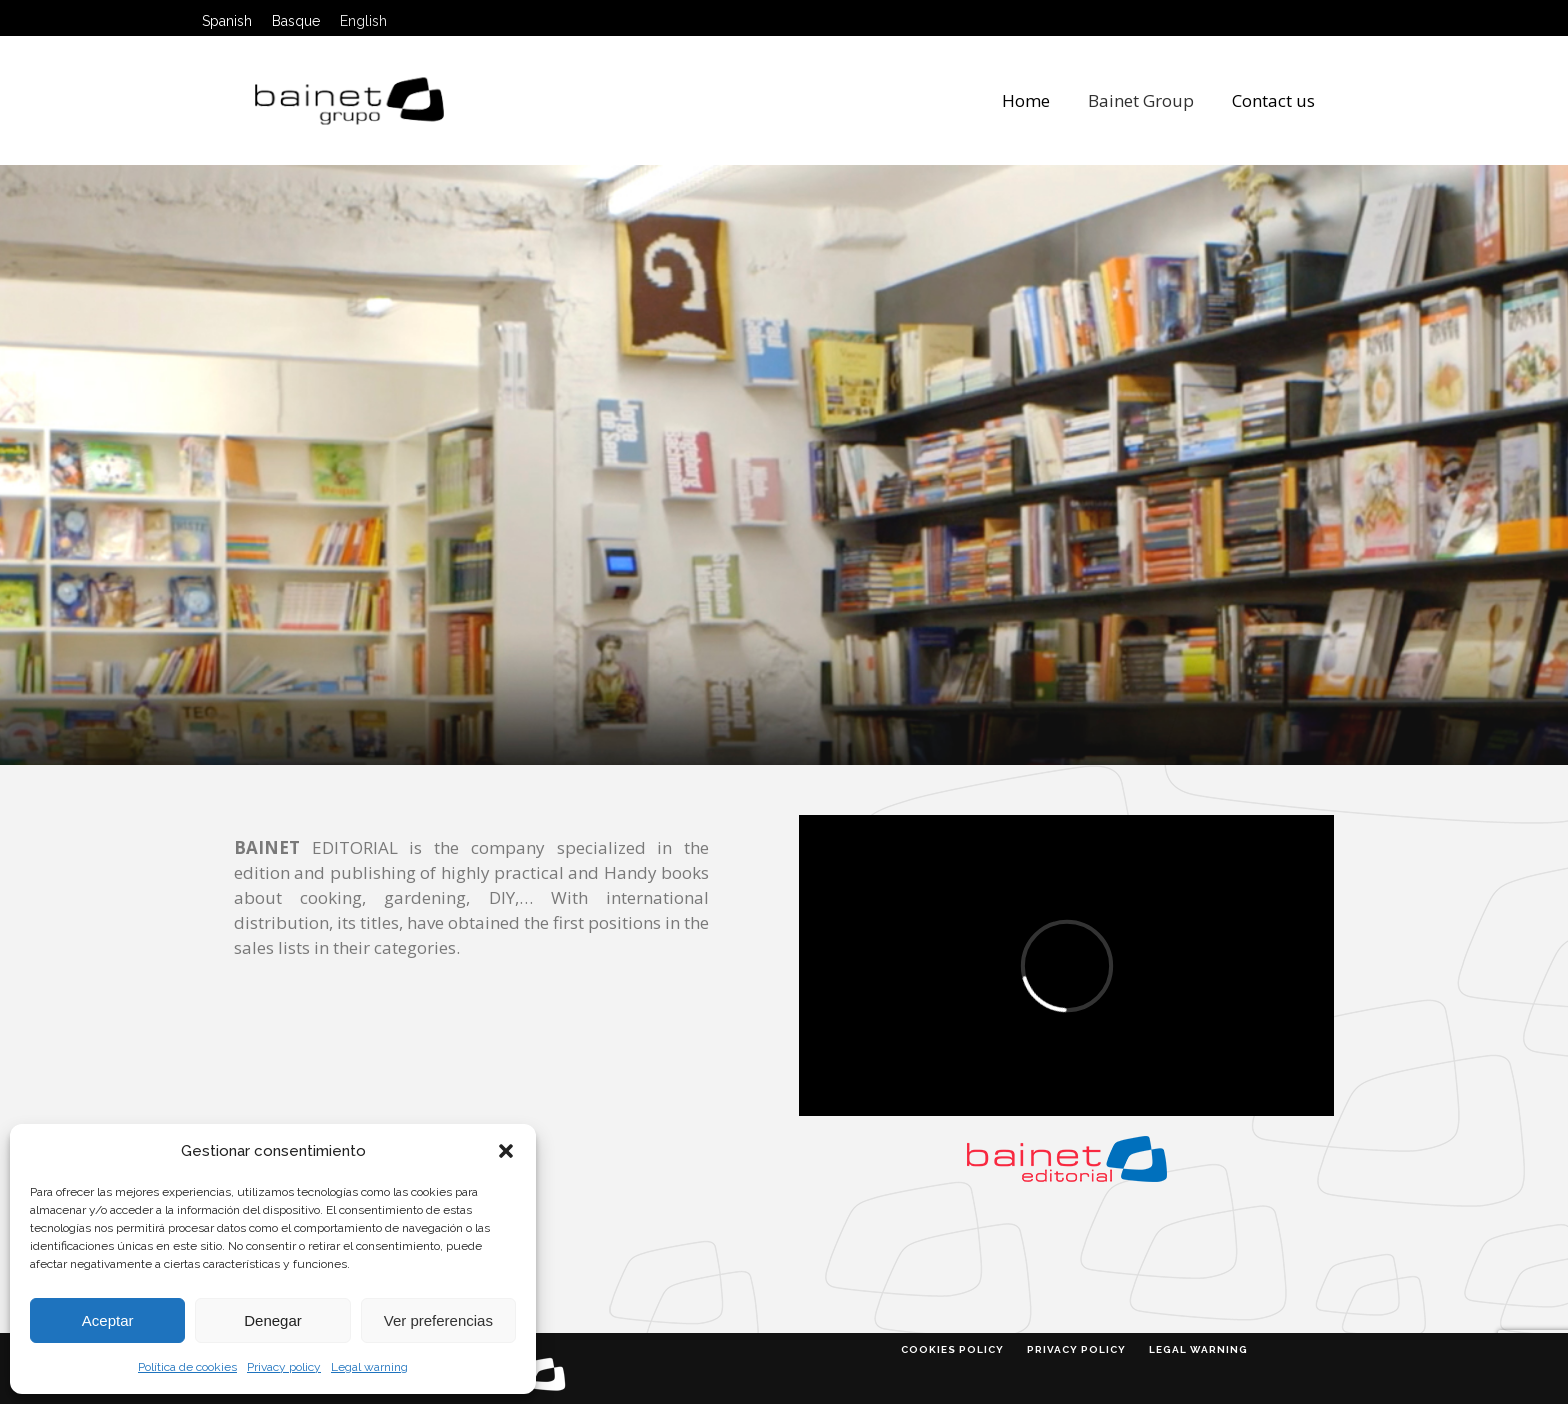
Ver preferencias (438, 1320)
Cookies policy (952, 1349)
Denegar (273, 1320)
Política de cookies (187, 1367)
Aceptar (108, 1320)
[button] (506, 1151)
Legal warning (369, 1367)
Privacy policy (284, 1367)
